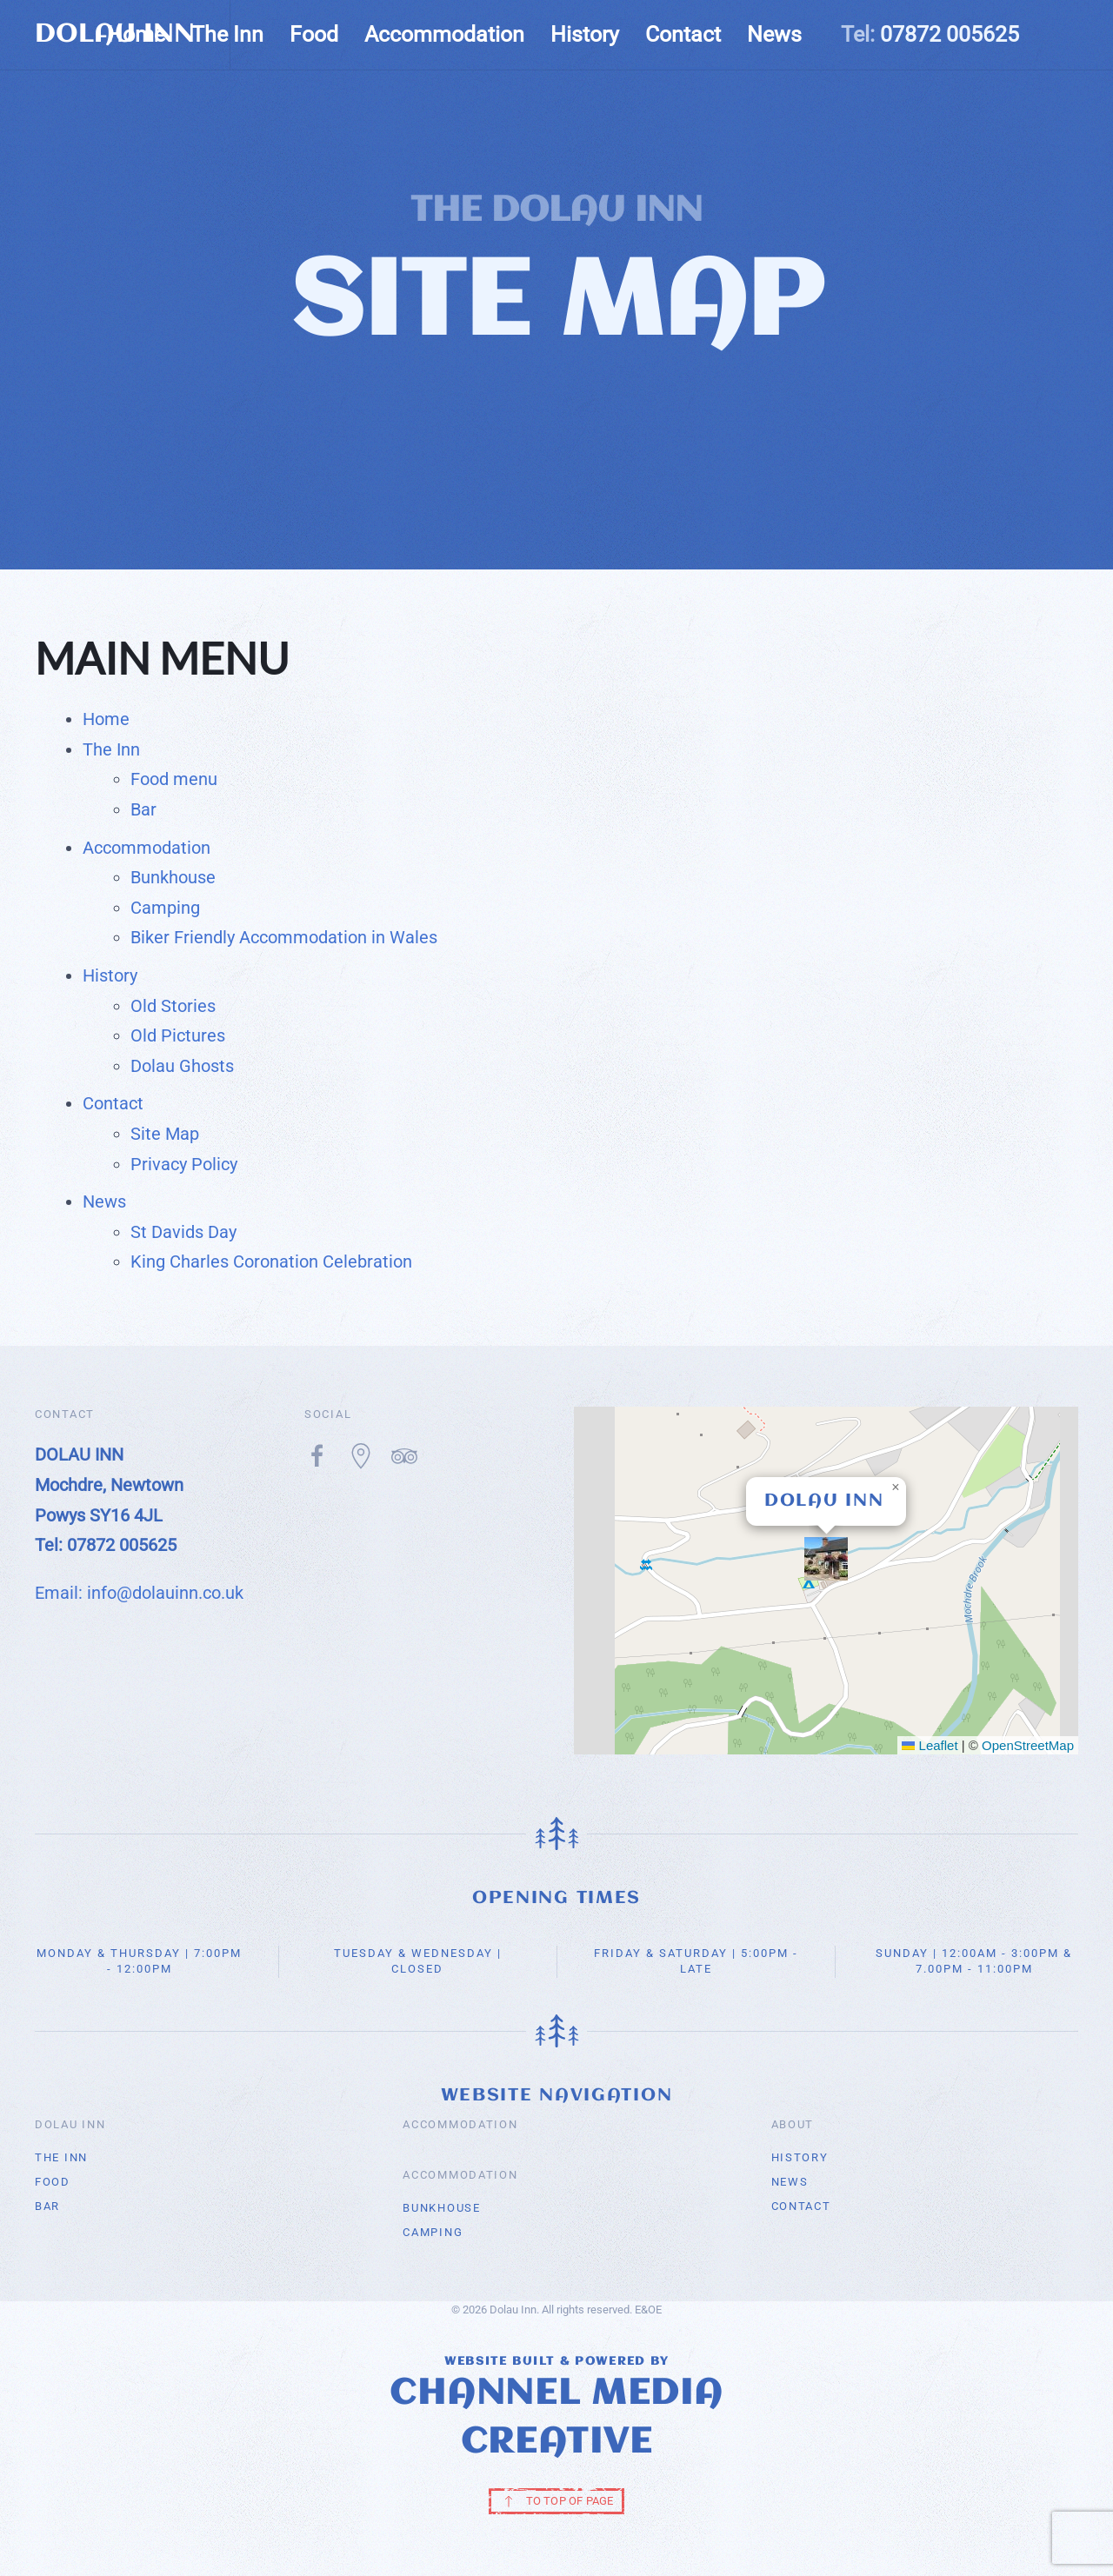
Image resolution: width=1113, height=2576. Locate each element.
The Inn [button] (227, 34)
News (774, 34)
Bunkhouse (173, 877)
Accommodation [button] (444, 34)
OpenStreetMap (1028, 1745)
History (110, 975)
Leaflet (929, 1745)
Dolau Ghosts (182, 1065)
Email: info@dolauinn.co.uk (139, 1592)
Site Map (164, 1133)
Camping (165, 907)
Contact (113, 1103)
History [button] (584, 34)
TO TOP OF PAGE (557, 2501)
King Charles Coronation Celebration (271, 1261)
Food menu (173, 779)
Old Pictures (177, 1035)
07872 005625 (949, 34)
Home (136, 34)
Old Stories (173, 1005)
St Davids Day (183, 1231)
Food (314, 34)
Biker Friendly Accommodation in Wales (283, 937)
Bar (143, 809)
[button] (826, 1559)
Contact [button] (683, 34)
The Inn (111, 749)
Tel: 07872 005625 (106, 1544)
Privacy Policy (183, 1164)
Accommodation (146, 847)
